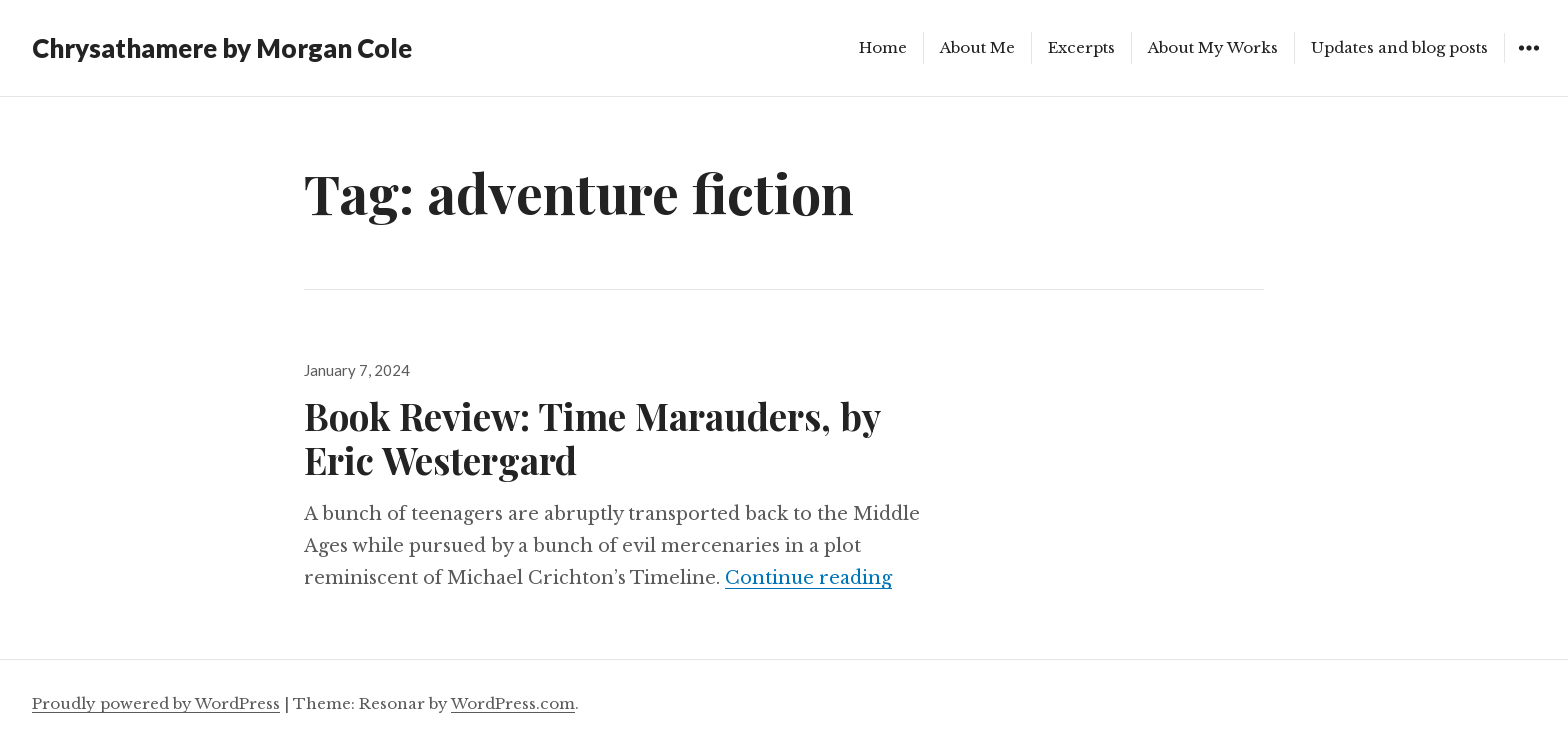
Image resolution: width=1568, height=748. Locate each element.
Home (883, 47)
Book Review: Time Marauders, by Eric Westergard (592, 437)
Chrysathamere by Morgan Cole (222, 48)
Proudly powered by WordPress (156, 703)
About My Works (1213, 47)
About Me (977, 47)
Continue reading (808, 578)
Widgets (1528, 62)
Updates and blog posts (1399, 47)
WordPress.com (513, 703)
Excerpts (1081, 47)
